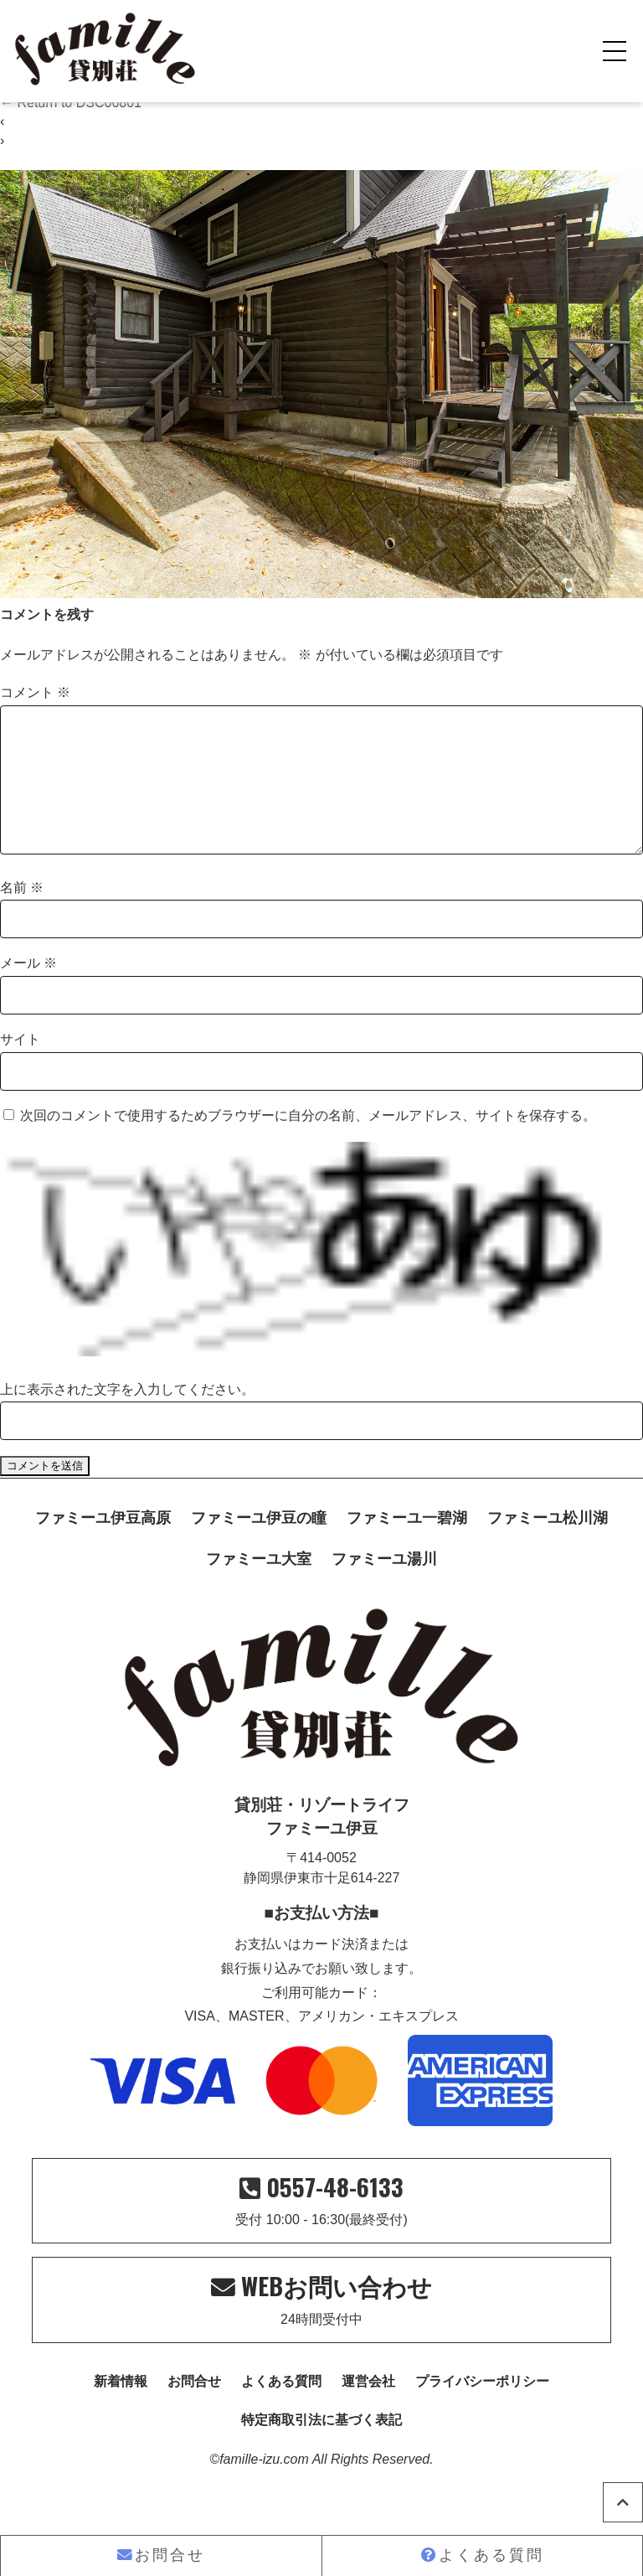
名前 (22, 914)
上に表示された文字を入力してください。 (127, 1416)
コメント (35, 692)
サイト (20, 1066)
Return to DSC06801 (70, 103)
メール (28, 990)
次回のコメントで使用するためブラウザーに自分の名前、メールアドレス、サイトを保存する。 (308, 1142)
